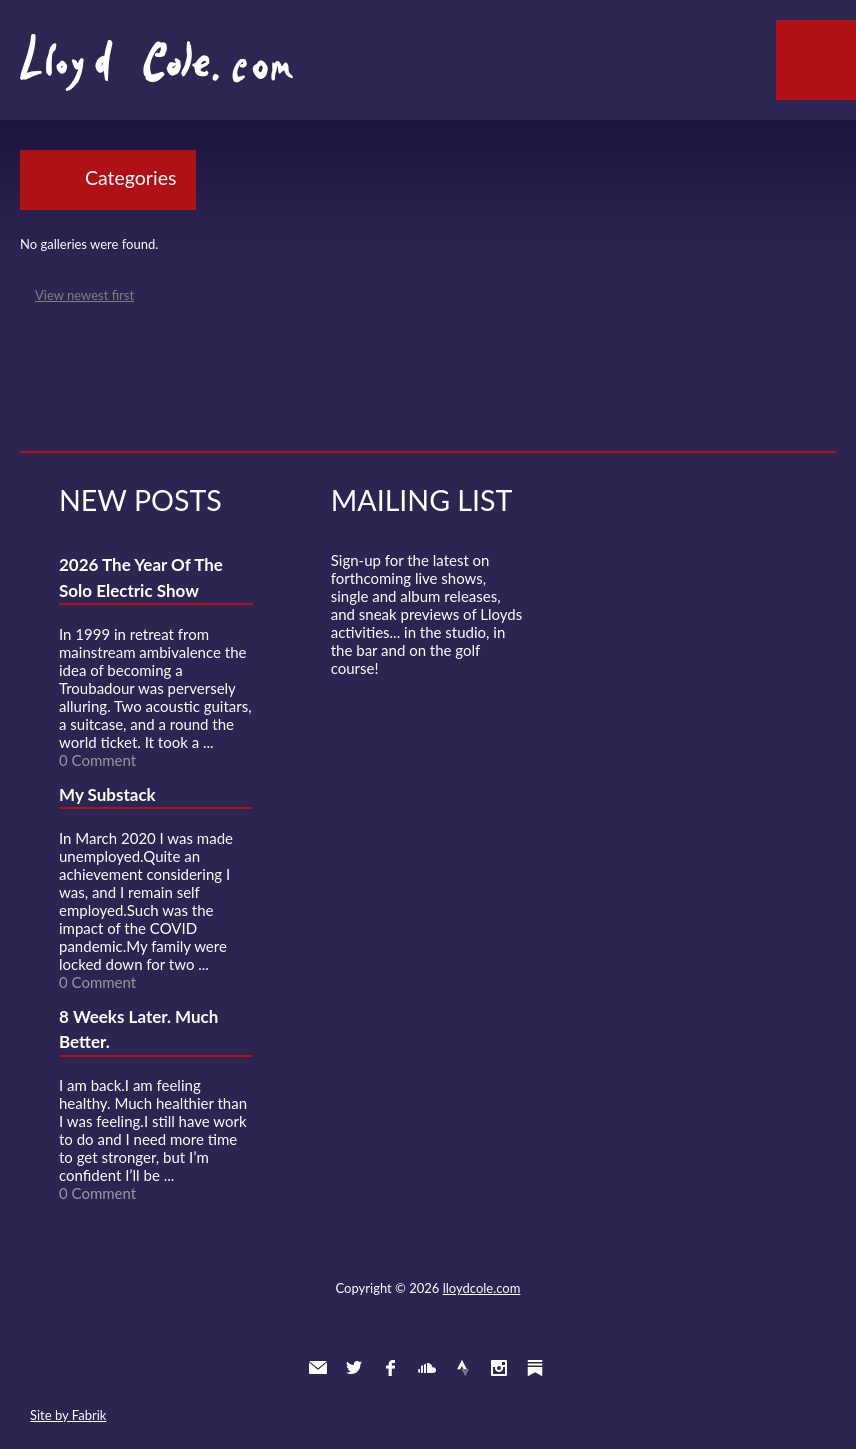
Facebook (390, 1368)
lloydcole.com (482, 1288)
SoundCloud (427, 1368)
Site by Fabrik (68, 1415)
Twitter (354, 1368)
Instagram (499, 1368)
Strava (463, 1368)
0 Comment (97, 760)
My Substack (107, 794)
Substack (535, 1368)
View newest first (84, 295)
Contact (318, 1368)
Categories (130, 177)
